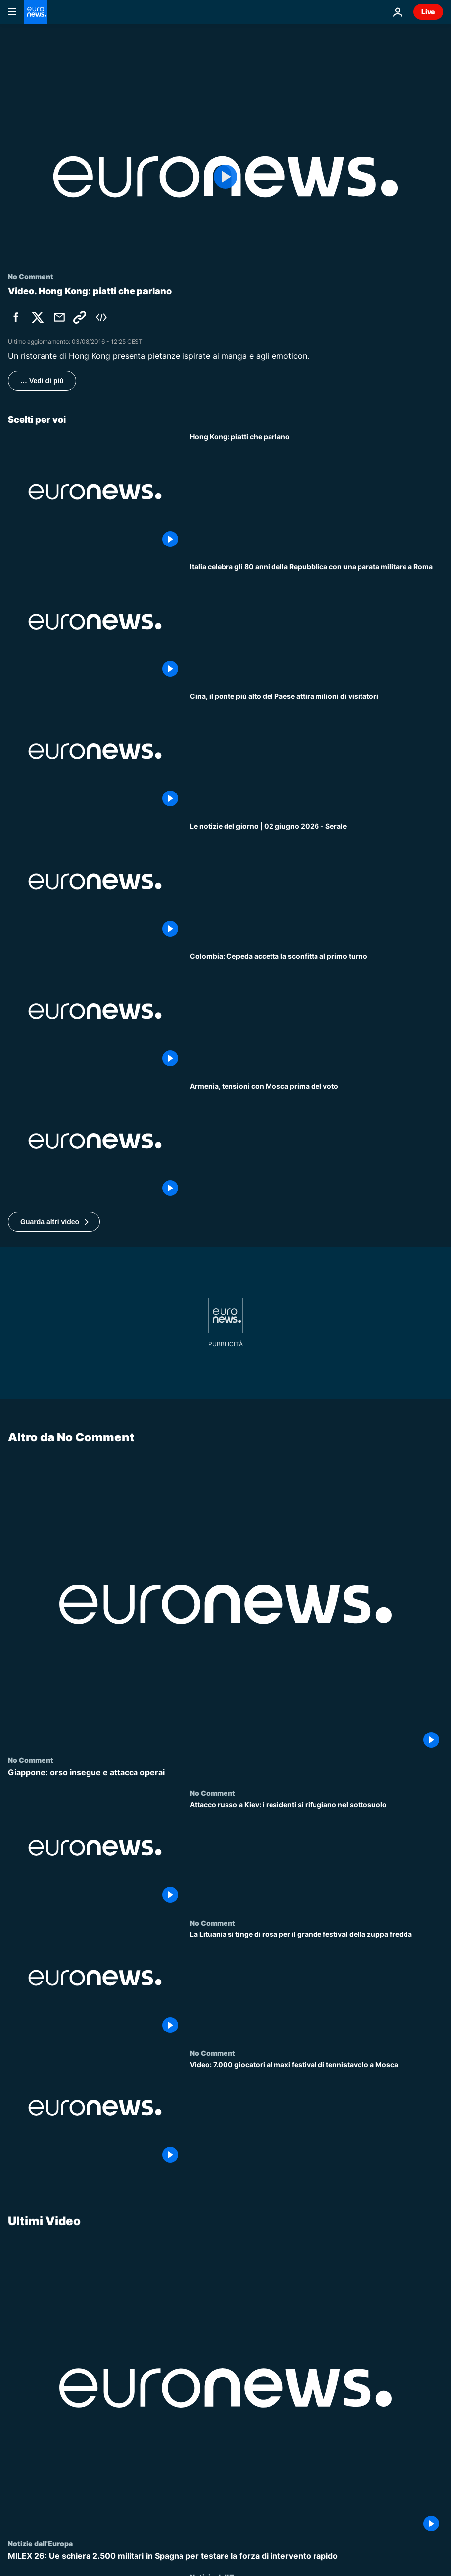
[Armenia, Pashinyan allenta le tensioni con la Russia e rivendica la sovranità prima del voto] (316, 1141)
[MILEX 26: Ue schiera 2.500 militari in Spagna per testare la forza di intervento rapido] (225, 2556)
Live (428, 11)
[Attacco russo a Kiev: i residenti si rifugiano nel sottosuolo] (316, 1854)
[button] (54, 1222)
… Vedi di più (42, 381)
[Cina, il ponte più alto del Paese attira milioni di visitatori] (316, 751)
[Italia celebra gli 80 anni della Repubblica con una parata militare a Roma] (316, 622)
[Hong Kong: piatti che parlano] (316, 491)
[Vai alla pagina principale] (35, 12)
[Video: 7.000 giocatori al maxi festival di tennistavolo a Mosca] (316, 2114)
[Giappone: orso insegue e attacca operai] (225, 1772)
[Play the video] (225, 177)
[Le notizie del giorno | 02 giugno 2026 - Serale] (316, 881)
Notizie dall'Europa (40, 2543)
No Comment (30, 1760)
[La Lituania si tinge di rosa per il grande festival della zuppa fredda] (316, 1983)
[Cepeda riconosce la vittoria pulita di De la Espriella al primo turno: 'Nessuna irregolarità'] (316, 1011)
